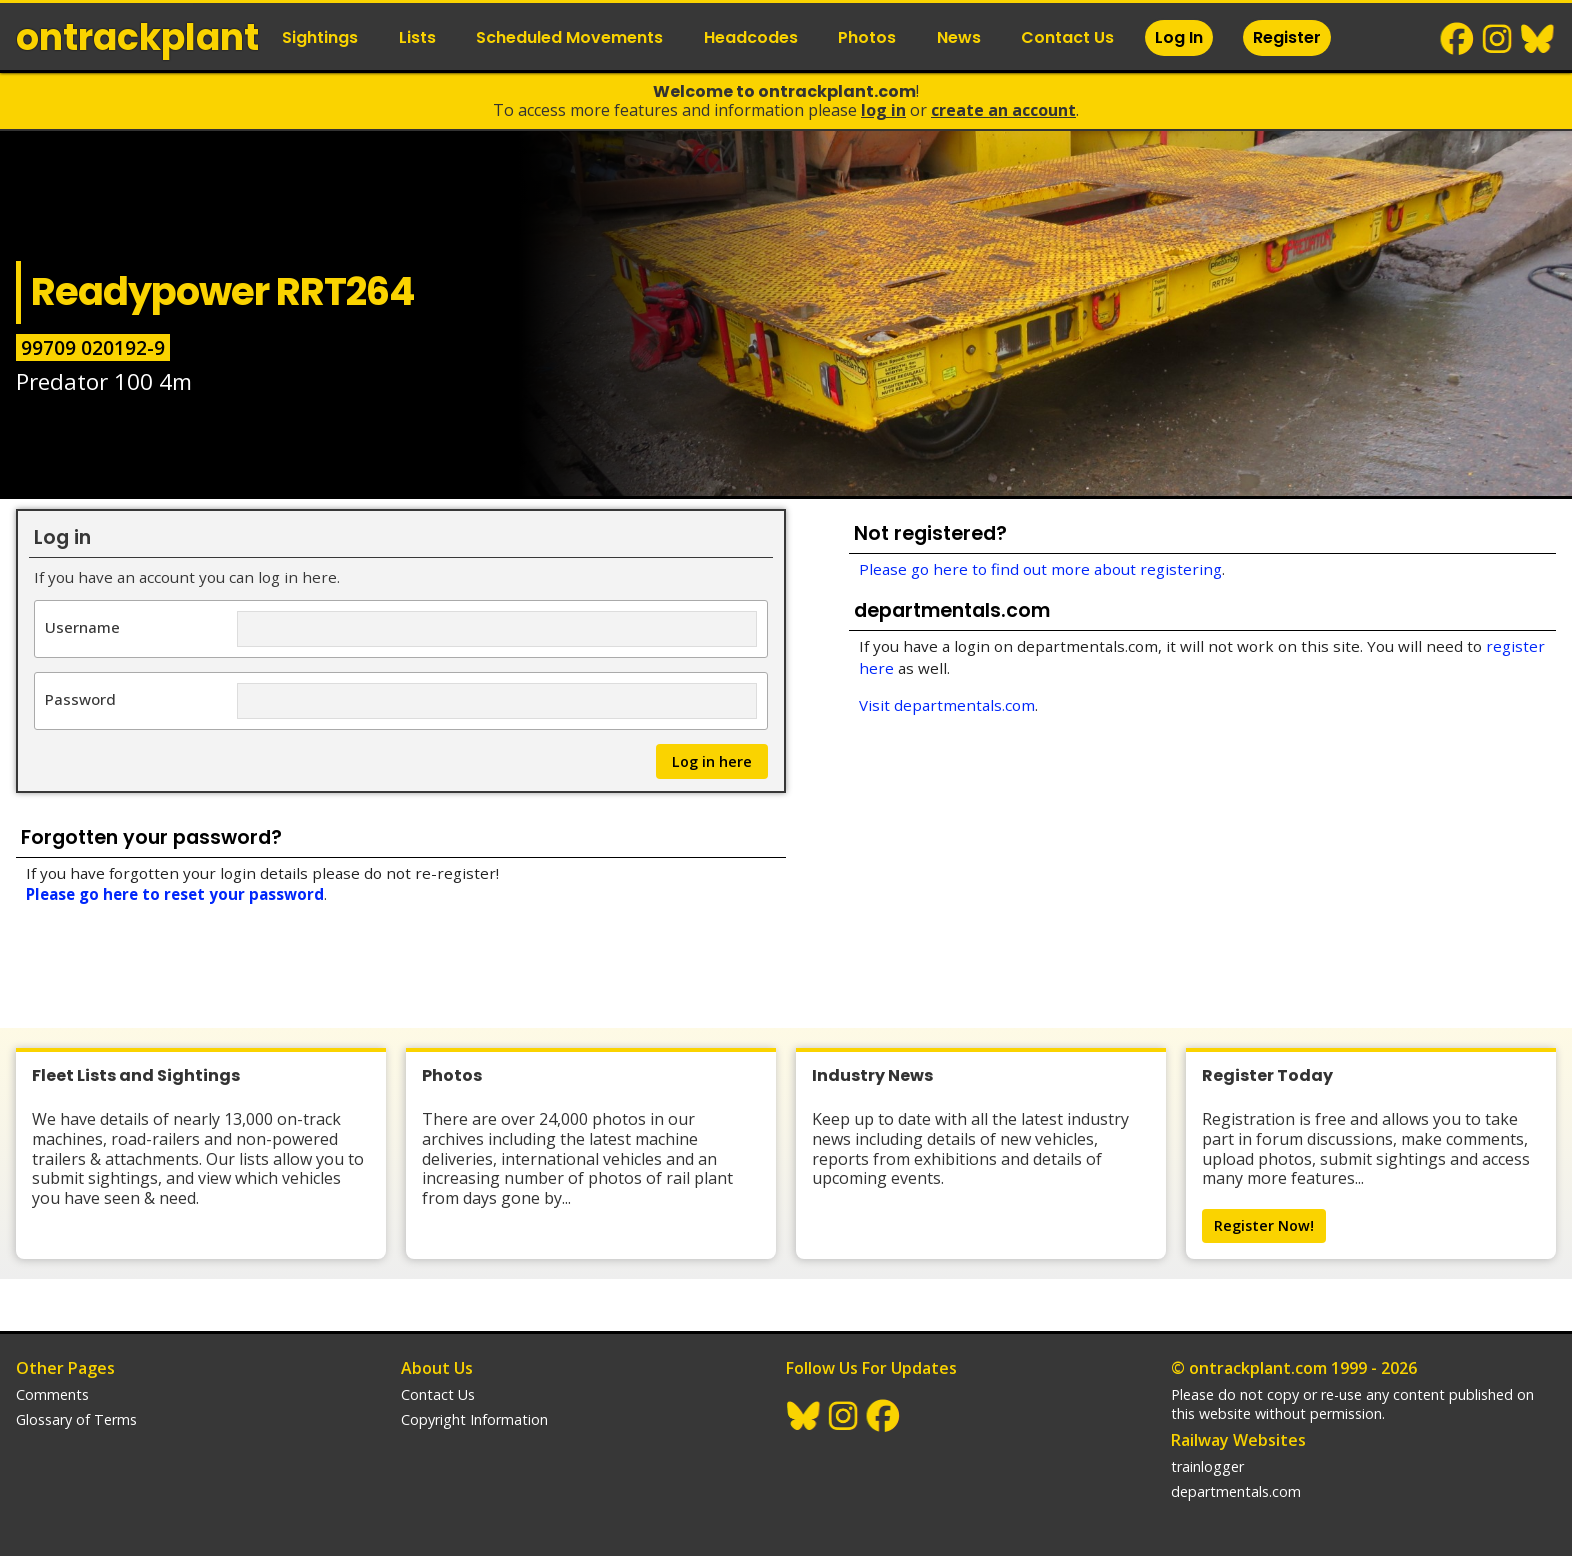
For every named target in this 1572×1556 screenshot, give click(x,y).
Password (80, 698)
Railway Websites (1238, 1440)
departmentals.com (1236, 1491)
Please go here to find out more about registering (1040, 569)
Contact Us (1067, 37)
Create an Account (1003, 110)
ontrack (137, 37)
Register (1287, 37)
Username (82, 626)
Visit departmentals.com (947, 705)
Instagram (1498, 39)
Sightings (320, 37)
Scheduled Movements (569, 37)
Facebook (1458, 39)
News (959, 37)
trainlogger (1207, 1466)
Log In (1179, 37)
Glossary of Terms (76, 1419)
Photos (867, 37)
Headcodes (751, 37)
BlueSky (1538, 39)
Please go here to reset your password (175, 894)
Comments (52, 1394)
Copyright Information (474, 1419)
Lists (417, 37)
